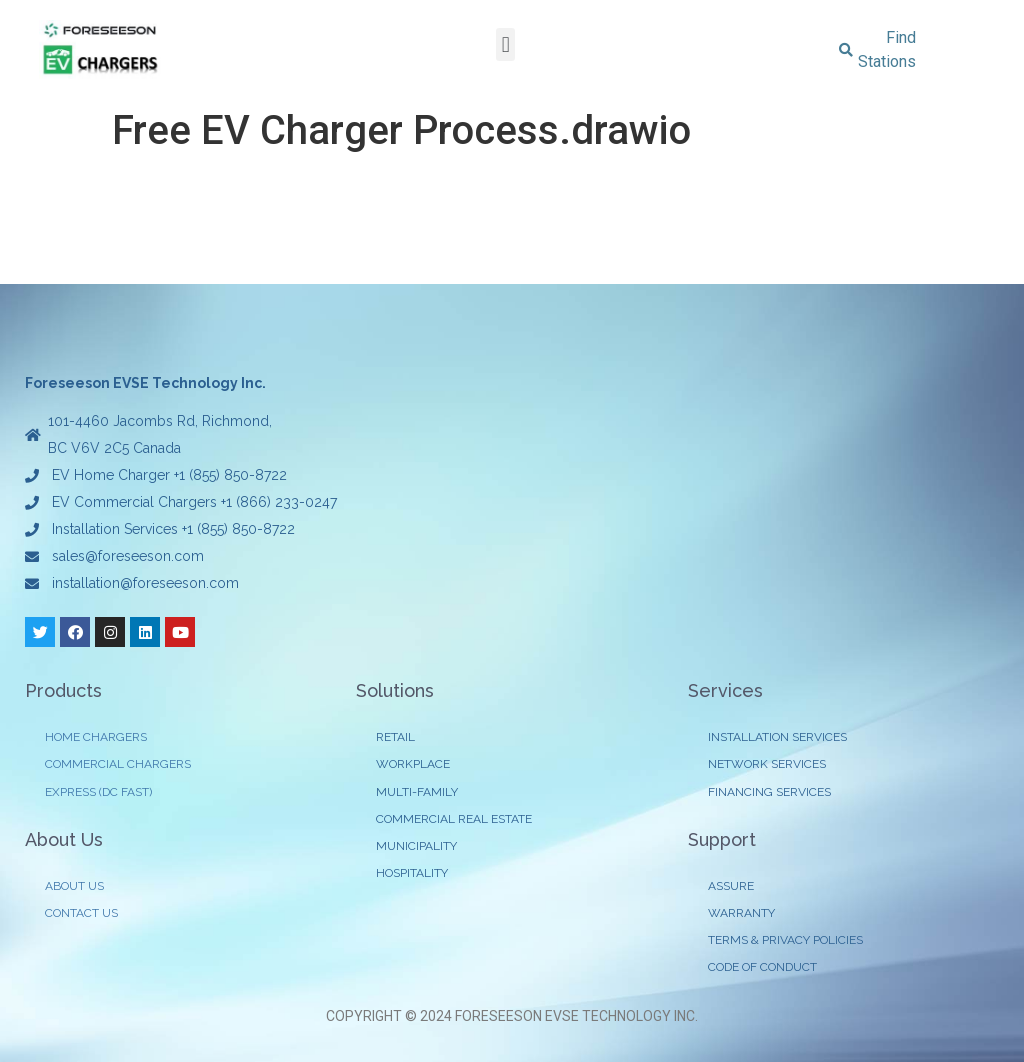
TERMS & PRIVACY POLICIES (785, 940)
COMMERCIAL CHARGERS (118, 764)
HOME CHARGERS (96, 737)
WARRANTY (741, 913)
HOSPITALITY (412, 873)
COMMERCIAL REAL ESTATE (454, 819)
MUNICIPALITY (416, 846)
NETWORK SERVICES (767, 764)
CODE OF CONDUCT (762, 967)
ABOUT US (74, 886)
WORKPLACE (413, 764)
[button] (505, 44)
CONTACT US (81, 913)
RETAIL (395, 737)
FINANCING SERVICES (769, 792)
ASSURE (731, 886)
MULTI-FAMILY (417, 792)
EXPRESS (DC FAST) (98, 792)
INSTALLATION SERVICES (777, 737)
